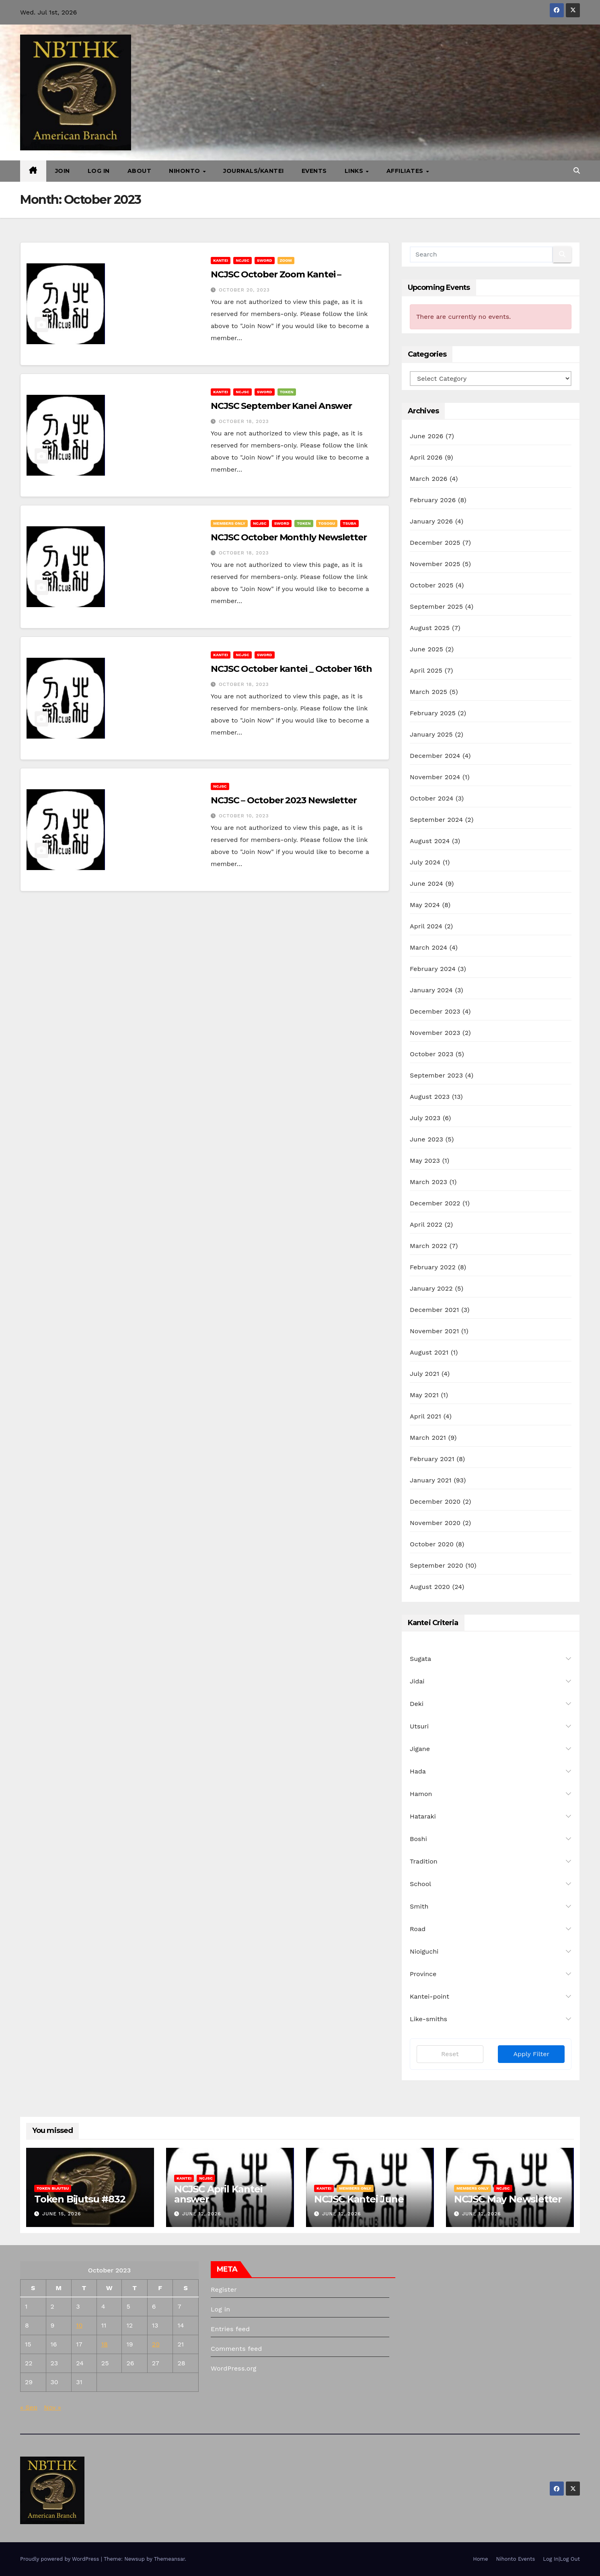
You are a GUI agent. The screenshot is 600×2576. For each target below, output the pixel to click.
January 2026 (431, 521)
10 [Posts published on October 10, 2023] (79, 2325)
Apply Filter (531, 2054)
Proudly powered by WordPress (60, 2559)
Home (480, 2559)
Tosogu (326, 523)
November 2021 (434, 1331)
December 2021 (434, 1310)
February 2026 (433, 500)
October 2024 (431, 798)
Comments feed (236, 2348)
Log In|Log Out (561, 2559)
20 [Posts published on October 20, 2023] (156, 2344)
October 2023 (431, 1054)
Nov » (52, 2407)
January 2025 (431, 734)
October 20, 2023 (244, 290)
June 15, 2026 (61, 2214)
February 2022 (433, 1267)
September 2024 (436, 819)
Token (287, 392)
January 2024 (431, 990)
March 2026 (429, 478)
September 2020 (436, 1565)
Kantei (220, 260)
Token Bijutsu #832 (79, 2199)
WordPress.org (234, 2368)
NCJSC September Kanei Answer (281, 405)
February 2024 (433, 969)
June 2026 (427, 436)
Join (62, 170)
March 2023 (428, 1182)
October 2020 (432, 1544)
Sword (264, 260)
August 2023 (430, 1096)
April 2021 (425, 1416)
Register (224, 2289)
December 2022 (435, 1203)
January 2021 (431, 1480)
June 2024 (426, 883)
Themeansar (169, 2559)
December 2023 (435, 1011)
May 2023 (425, 1160)
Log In (99, 170)
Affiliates (405, 170)
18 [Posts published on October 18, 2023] (104, 2344)
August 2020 (430, 1587)
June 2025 (426, 649)
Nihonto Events (515, 2559)
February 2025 (433, 713)
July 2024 (425, 862)
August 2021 (429, 1352)
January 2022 (431, 1288)
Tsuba (349, 523)
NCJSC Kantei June (359, 2199)
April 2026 (426, 457)
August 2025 (430, 628)
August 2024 (430, 841)
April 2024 (426, 926)
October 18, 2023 (244, 421)
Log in (220, 2309)
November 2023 (435, 1033)
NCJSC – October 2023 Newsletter (284, 800)
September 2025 (436, 606)
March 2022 (428, 1246)
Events (314, 170)
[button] (576, 170)
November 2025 (435, 564)
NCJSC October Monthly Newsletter (289, 537)
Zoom (286, 260)
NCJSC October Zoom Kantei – (276, 274)
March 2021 (428, 1437)
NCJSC (242, 260)
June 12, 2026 (201, 2214)
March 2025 (428, 692)
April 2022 (426, 1224)
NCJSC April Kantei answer (218, 2194)
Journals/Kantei (253, 170)
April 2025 (426, 670)
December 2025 (435, 542)
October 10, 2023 (244, 816)
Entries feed (230, 2329)
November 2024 (435, 777)
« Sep (28, 2407)
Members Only (229, 523)
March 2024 (428, 947)
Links (355, 170)
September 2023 (436, 1075)
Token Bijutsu (53, 2188)
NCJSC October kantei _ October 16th (291, 668)
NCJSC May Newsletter (508, 2199)
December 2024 (435, 755)
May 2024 (425, 905)
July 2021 (424, 1373)
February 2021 (432, 1459)
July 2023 (425, 1118)
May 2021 (424, 1395)
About (139, 170)
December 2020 (435, 1501)
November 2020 (435, 1523)
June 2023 (426, 1139)
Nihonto (185, 170)
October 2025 (431, 585)
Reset (450, 2054)
